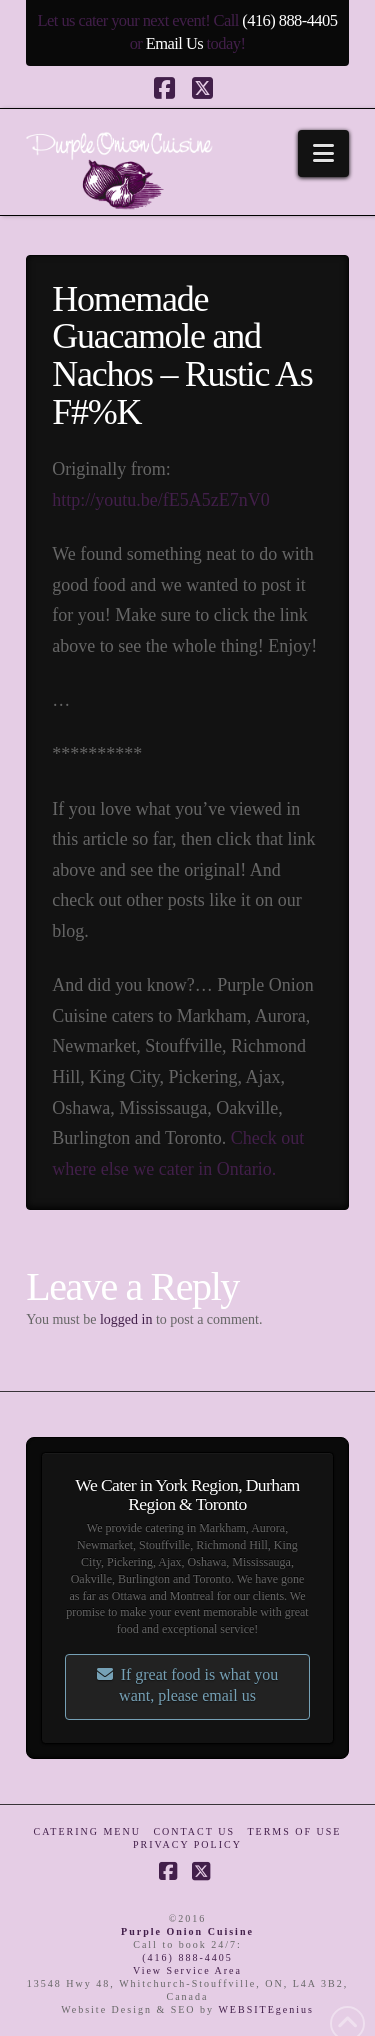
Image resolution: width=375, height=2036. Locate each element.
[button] (323, 153)
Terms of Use (294, 1831)
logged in (126, 1319)
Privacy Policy (187, 1844)
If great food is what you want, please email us (188, 1685)
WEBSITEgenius (265, 2009)
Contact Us (194, 1831)
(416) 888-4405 (289, 20)
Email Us (174, 43)
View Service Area (187, 1970)
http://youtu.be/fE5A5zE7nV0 (160, 500)
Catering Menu (87, 1831)
